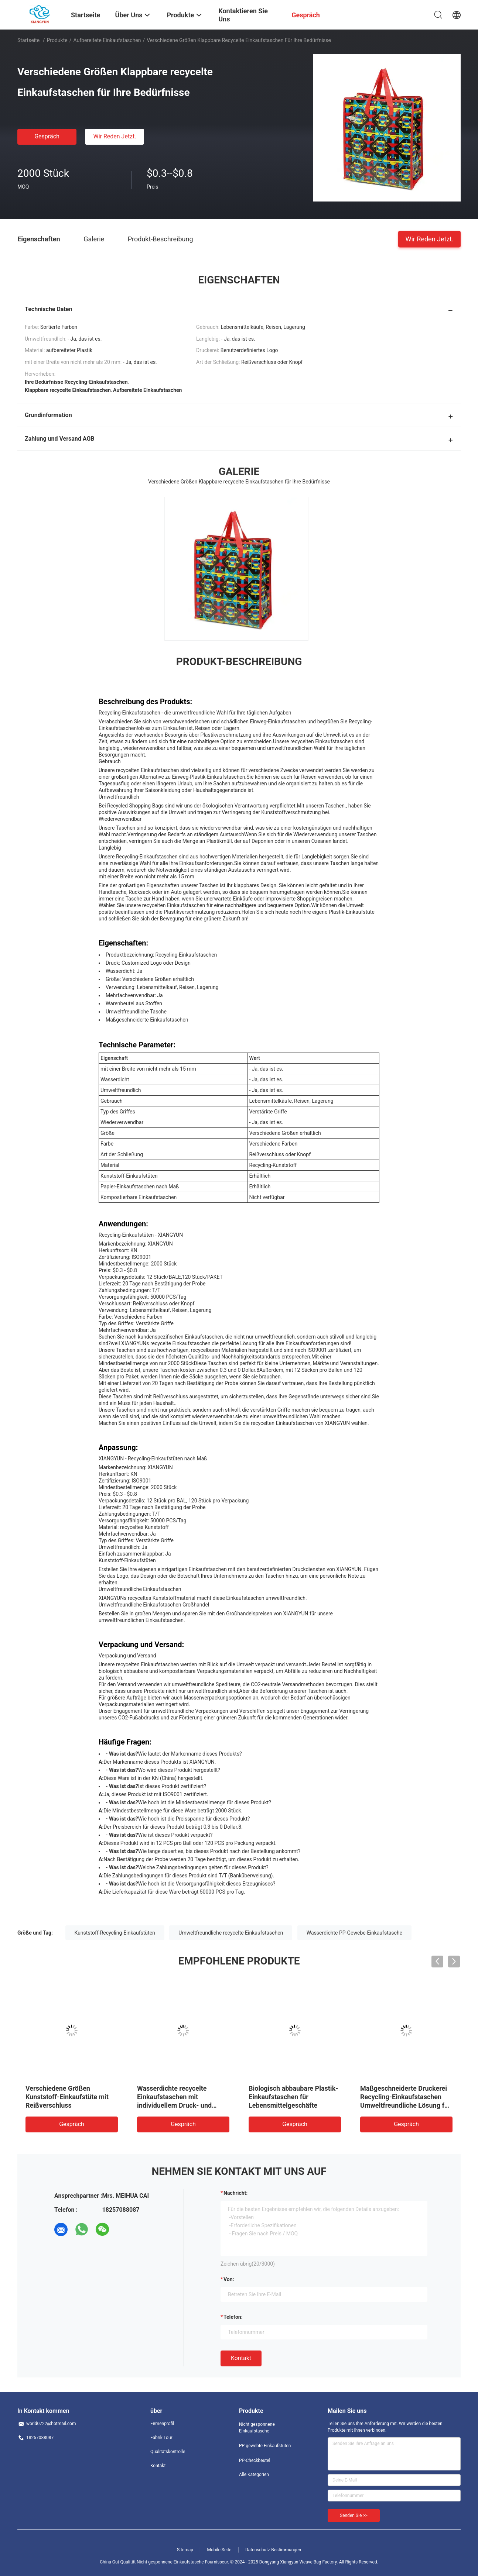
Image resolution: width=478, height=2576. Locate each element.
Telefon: (233, 2317)
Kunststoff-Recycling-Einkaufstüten (115, 1933)
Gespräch (46, 136)
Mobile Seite (219, 2549)
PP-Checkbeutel (254, 2460)
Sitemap (185, 2549)
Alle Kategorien (254, 2474)
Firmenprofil (162, 2423)
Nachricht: (235, 2193)
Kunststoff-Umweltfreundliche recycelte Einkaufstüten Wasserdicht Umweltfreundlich (71, 2096)
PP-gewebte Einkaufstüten (265, 2445)
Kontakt (241, 2358)
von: (228, 2279)
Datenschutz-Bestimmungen (273, 2549)
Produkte (57, 40)
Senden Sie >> (354, 2515)
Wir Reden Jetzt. (114, 136)
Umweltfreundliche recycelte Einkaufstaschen (230, 1933)
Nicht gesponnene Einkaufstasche (257, 2428)
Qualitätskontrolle (167, 2451)
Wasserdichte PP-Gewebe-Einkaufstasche (354, 1933)
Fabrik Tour (161, 2437)
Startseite (28, 40)
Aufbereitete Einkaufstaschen (107, 40)
